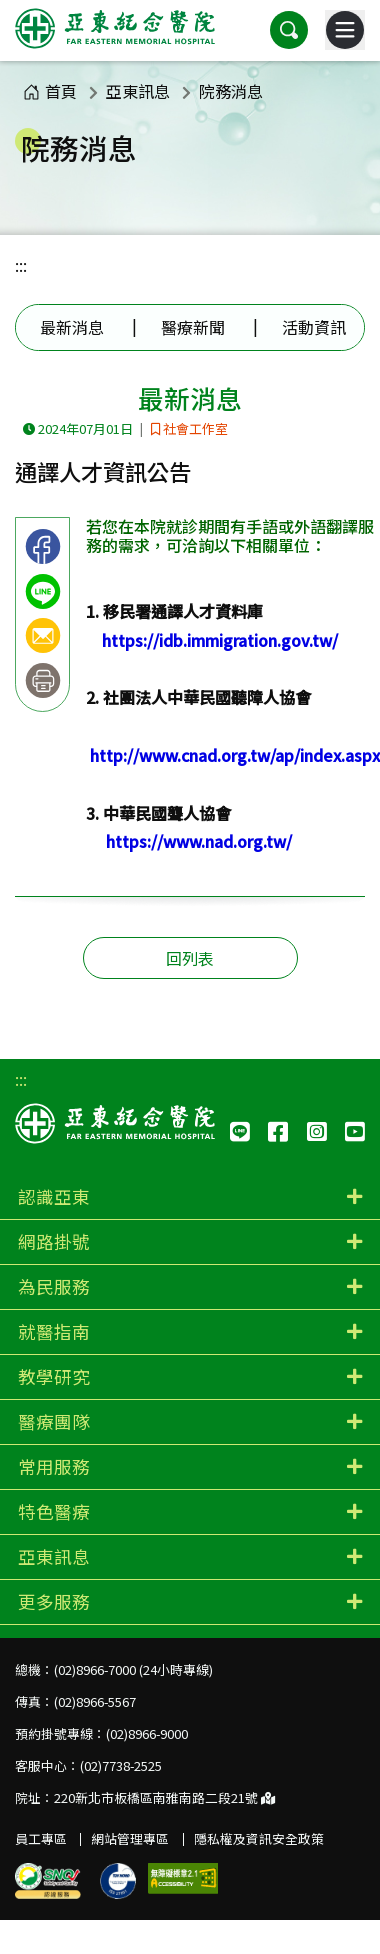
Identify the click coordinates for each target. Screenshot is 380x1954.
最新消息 (72, 327)
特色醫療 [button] (54, 1511)
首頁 (50, 91)
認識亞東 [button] (54, 1196)
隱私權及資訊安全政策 (259, 1838)
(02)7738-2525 (121, 1765)
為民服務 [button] (54, 1286)
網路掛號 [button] (54, 1241)
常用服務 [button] (54, 1466)
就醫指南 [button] (54, 1331)
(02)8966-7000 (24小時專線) (133, 1669)
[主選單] (345, 30)
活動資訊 (314, 327)
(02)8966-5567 (95, 1701)
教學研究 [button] (54, 1376)
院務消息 (231, 91)
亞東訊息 (138, 91)
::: (21, 265)
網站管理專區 (130, 1838)
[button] (289, 30)
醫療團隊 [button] (54, 1421)
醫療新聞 (193, 327)
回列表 (190, 958)
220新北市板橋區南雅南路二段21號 (164, 1797)
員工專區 (41, 1838)
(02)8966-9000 (147, 1733)
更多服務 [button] (54, 1601)
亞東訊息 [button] (54, 1556)
